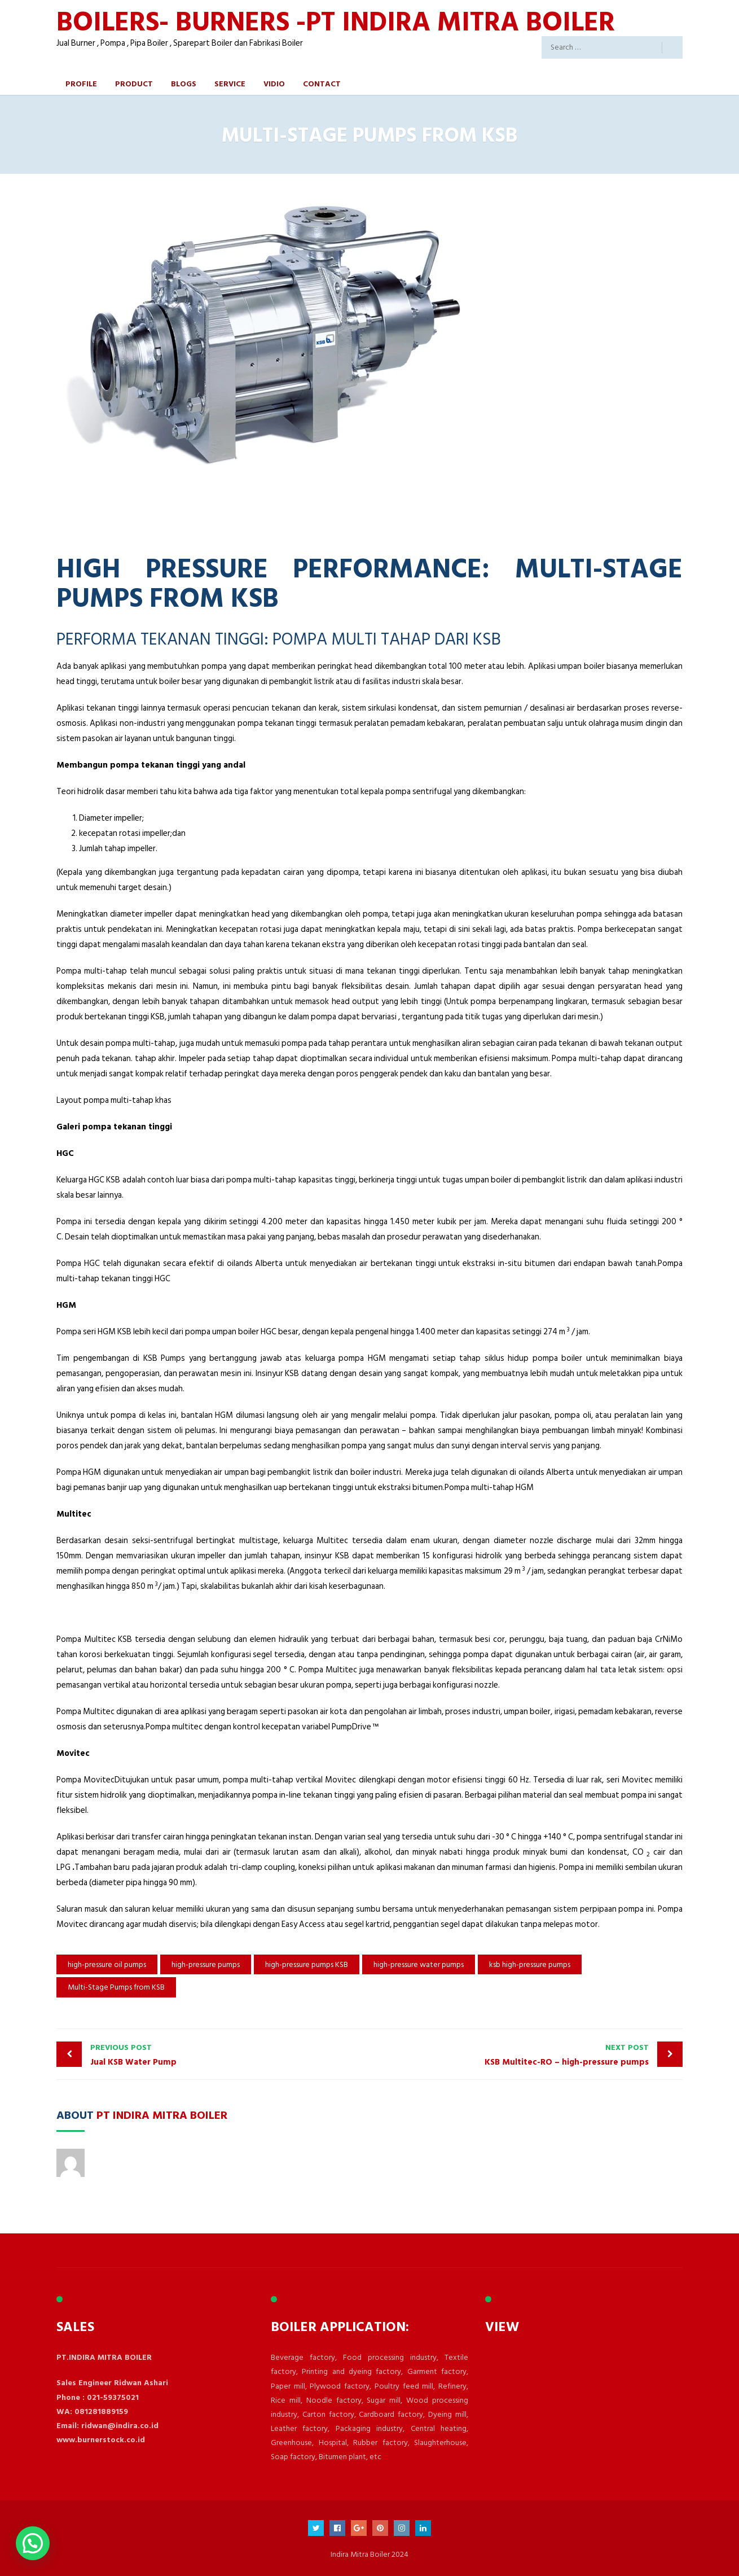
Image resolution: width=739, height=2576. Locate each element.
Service (229, 83)
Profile (81, 83)
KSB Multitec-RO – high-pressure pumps (512, 2054)
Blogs (183, 83)
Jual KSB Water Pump (227, 2054)
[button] (33, 2543)
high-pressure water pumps (418, 1964)
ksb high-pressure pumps (529, 1964)
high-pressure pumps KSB (306, 1964)
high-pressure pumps (205, 1964)
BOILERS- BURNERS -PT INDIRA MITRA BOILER (335, 21)
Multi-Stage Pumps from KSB (116, 1987)
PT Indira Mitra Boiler (161, 2114)
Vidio (274, 83)
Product (134, 83)
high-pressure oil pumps (107, 1964)
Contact (322, 83)
